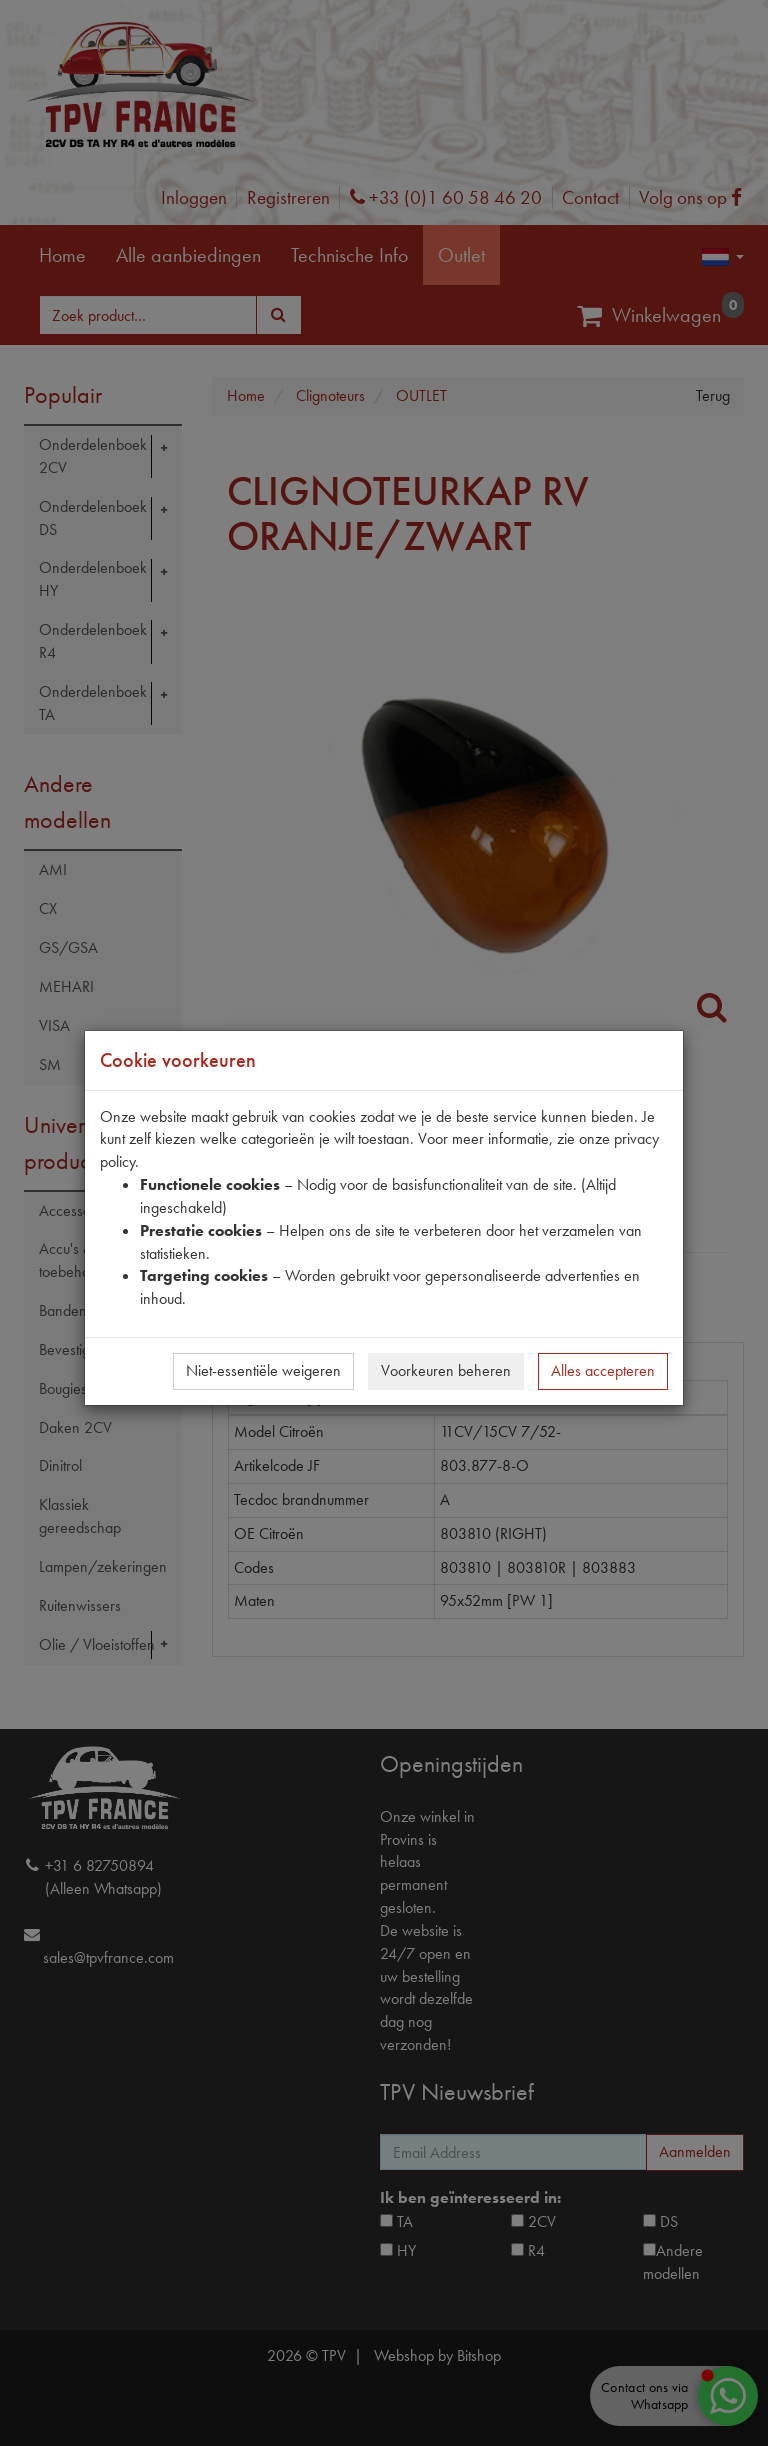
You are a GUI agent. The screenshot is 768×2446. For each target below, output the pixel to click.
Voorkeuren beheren (446, 1370)
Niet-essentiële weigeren (263, 1370)
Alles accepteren (603, 1370)
